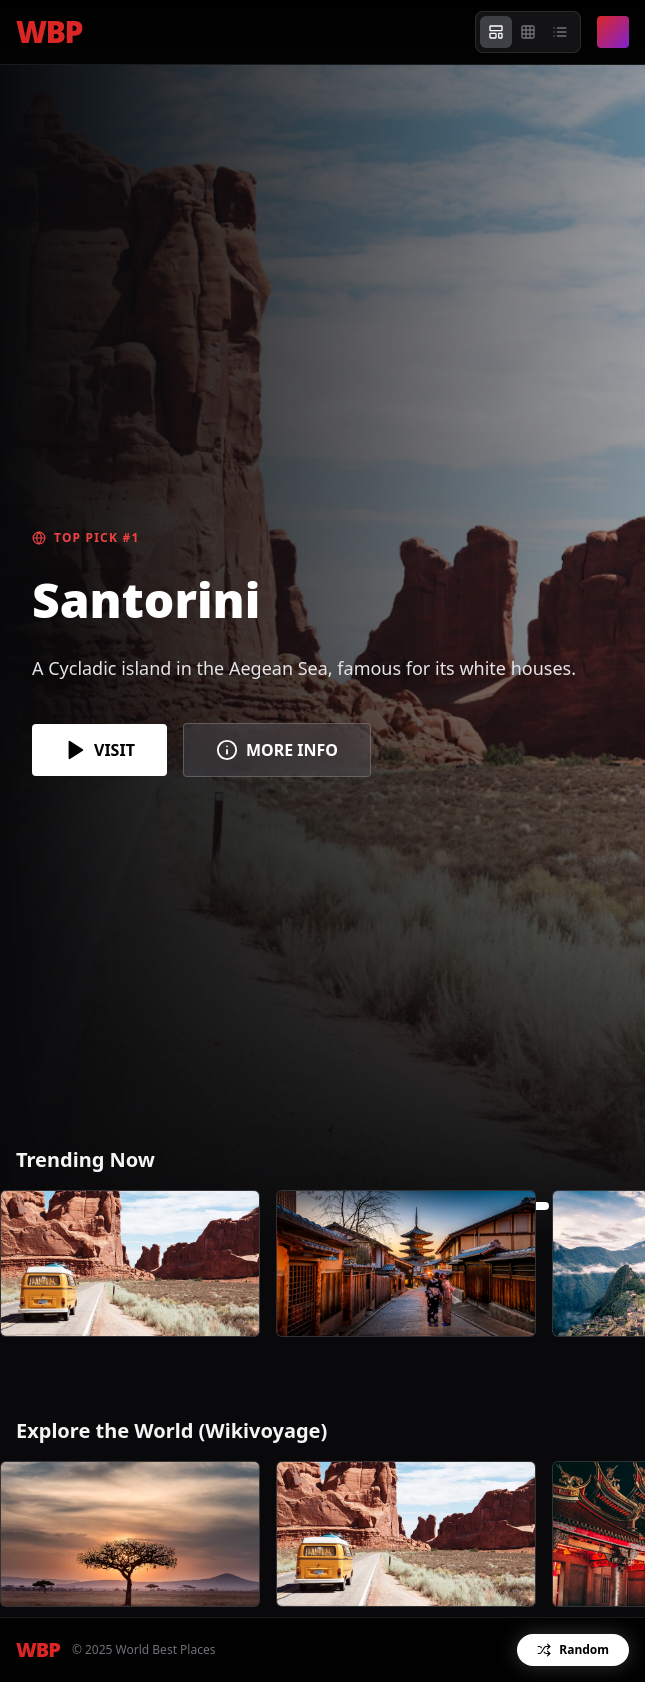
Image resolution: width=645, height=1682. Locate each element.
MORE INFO (277, 750)
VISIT (99, 750)
